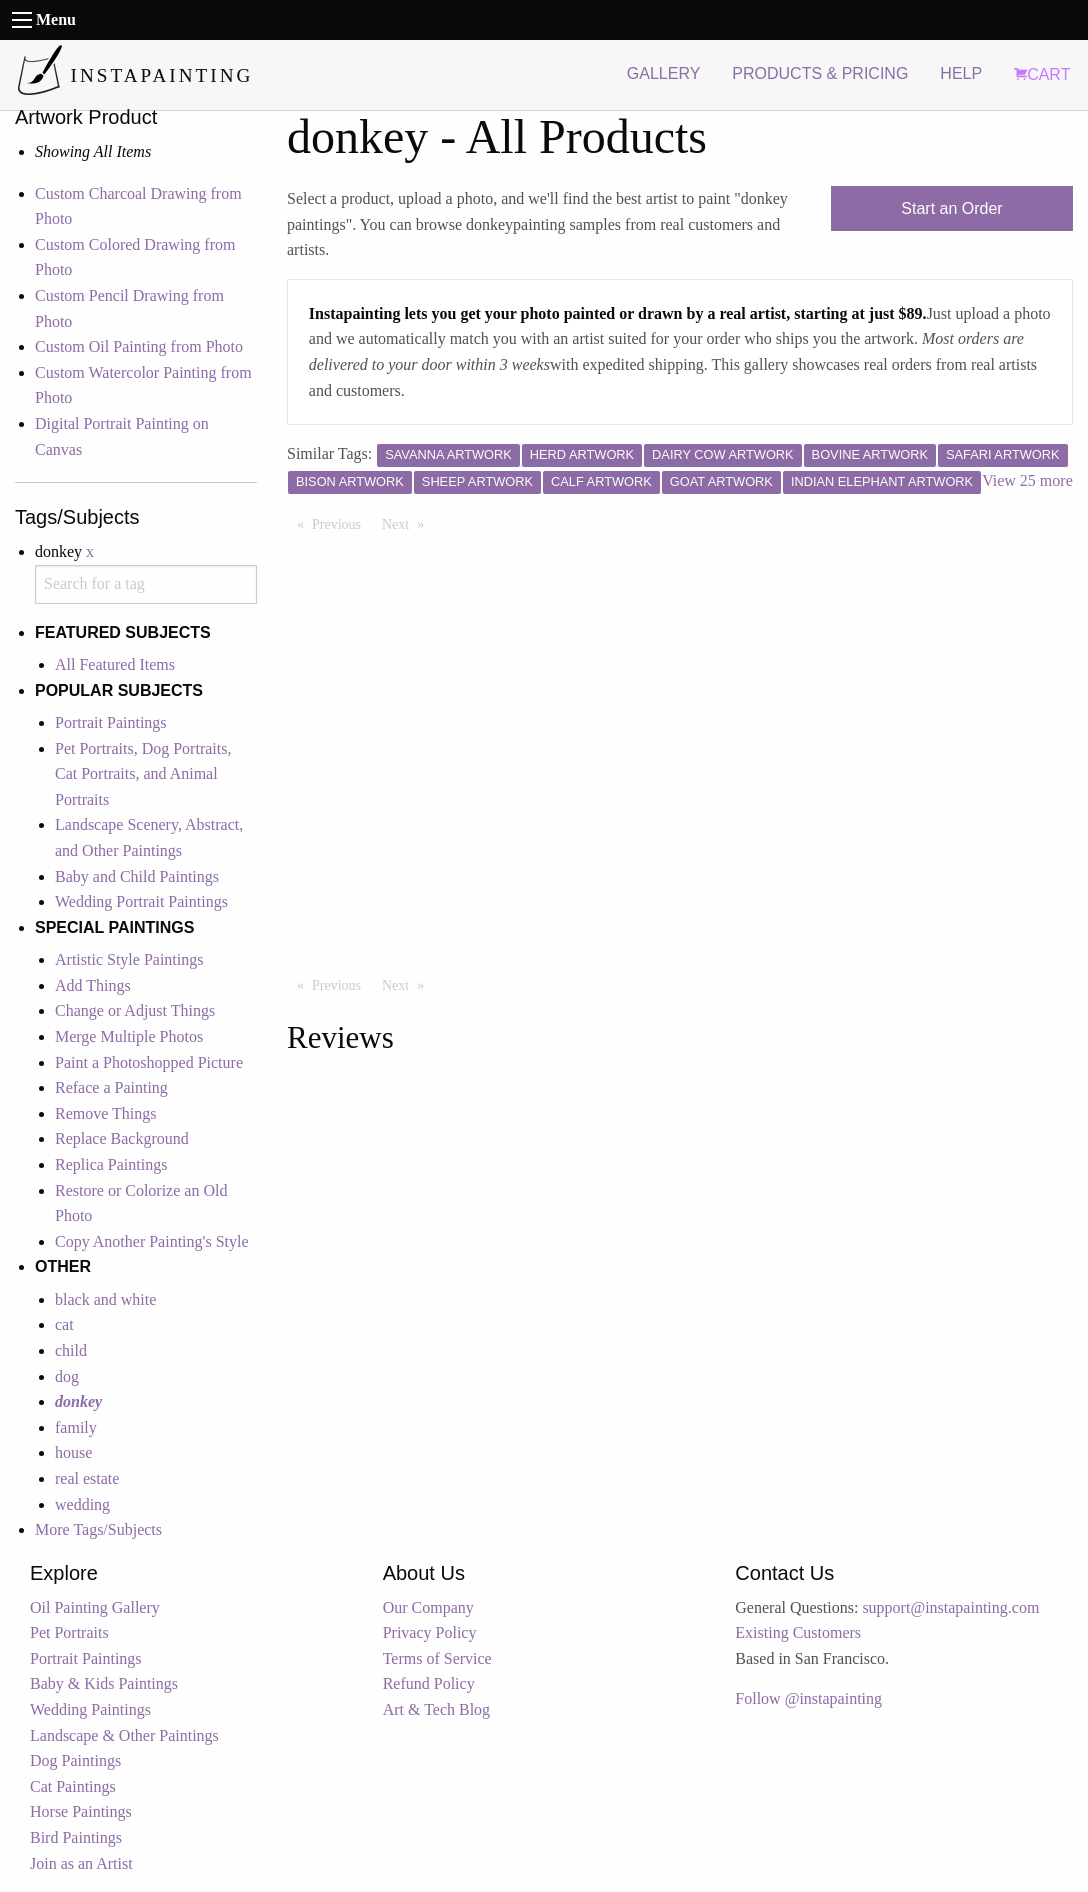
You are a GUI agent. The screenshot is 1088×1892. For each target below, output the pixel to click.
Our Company (428, 1607)
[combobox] (146, 584)
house (73, 1452)
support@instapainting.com (950, 1607)
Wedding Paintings (90, 1709)
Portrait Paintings (111, 722)
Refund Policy (429, 1683)
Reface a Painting (111, 1087)
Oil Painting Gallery (95, 1607)
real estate (87, 1478)
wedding (82, 1504)
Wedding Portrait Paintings (141, 901)
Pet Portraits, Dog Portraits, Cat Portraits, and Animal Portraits (143, 774)
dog (67, 1376)
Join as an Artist (81, 1863)
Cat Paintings (73, 1786)
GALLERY (664, 73)
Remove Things (105, 1113)
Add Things (93, 985)
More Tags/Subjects (98, 1529)
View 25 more (1027, 480)
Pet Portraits (69, 1632)
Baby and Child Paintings (137, 876)
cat (64, 1324)
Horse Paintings (81, 1811)
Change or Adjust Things (135, 1010)
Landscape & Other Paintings (124, 1735)
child (71, 1350)
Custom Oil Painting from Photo (139, 346)
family (76, 1427)
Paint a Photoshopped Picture (149, 1062)
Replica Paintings (111, 1164)
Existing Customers (798, 1632)
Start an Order (951, 208)
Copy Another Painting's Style (152, 1241)
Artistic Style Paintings (129, 959)
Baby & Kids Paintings (104, 1683)
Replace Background (122, 1138)
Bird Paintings (76, 1837)
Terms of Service (437, 1658)
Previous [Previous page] (341, 523)
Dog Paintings (75, 1760)
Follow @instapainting (808, 1698)
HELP (961, 73)
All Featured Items (115, 664)
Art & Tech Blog (436, 1709)
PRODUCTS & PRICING (820, 73)
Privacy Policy (430, 1632)
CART (1042, 74)
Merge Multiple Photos (129, 1036)
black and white (105, 1299)
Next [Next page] (408, 523)
